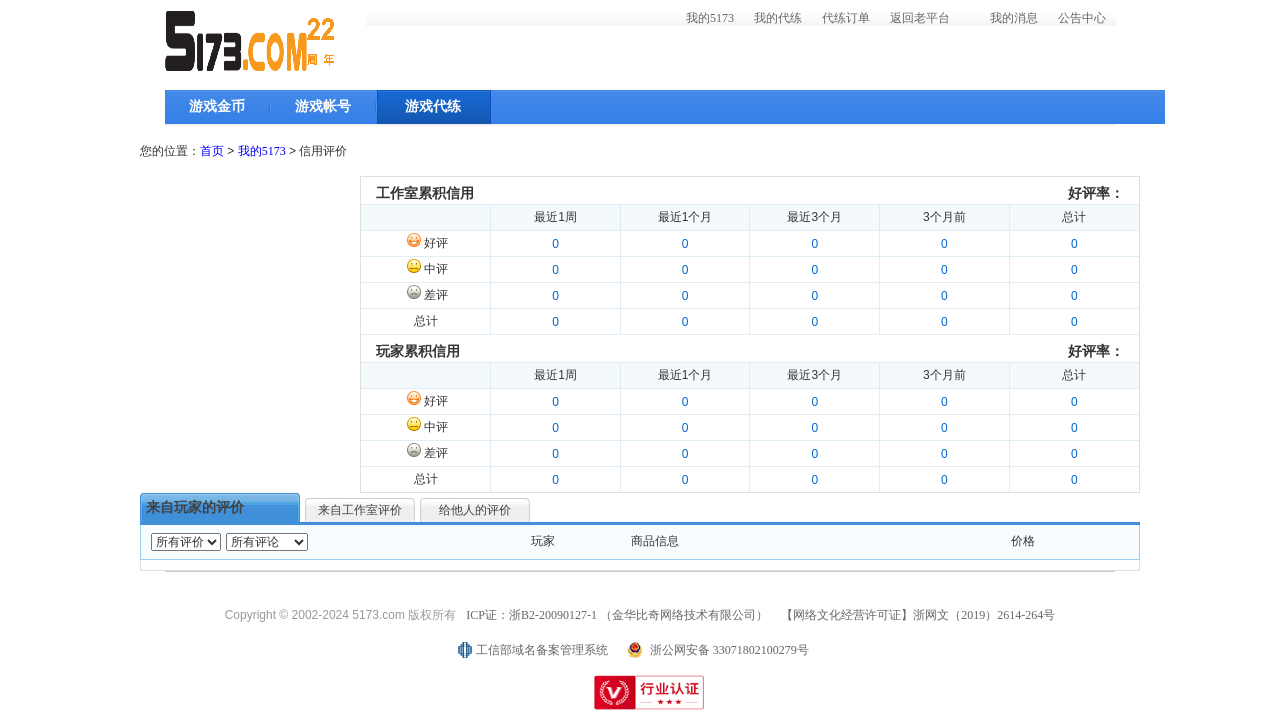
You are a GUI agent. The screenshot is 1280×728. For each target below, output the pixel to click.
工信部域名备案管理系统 (542, 650)
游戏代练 (433, 106)
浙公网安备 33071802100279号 (729, 650)
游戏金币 (217, 106)
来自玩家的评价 (195, 507)
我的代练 (778, 18)
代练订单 (846, 18)
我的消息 (1014, 18)
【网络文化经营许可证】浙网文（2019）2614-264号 (918, 615)
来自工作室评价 (360, 510)
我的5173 (710, 18)
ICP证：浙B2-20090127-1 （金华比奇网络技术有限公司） (617, 615)
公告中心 (1082, 18)
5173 (250, 40)
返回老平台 (920, 18)
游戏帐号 (323, 106)
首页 (212, 151)
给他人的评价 (475, 510)
